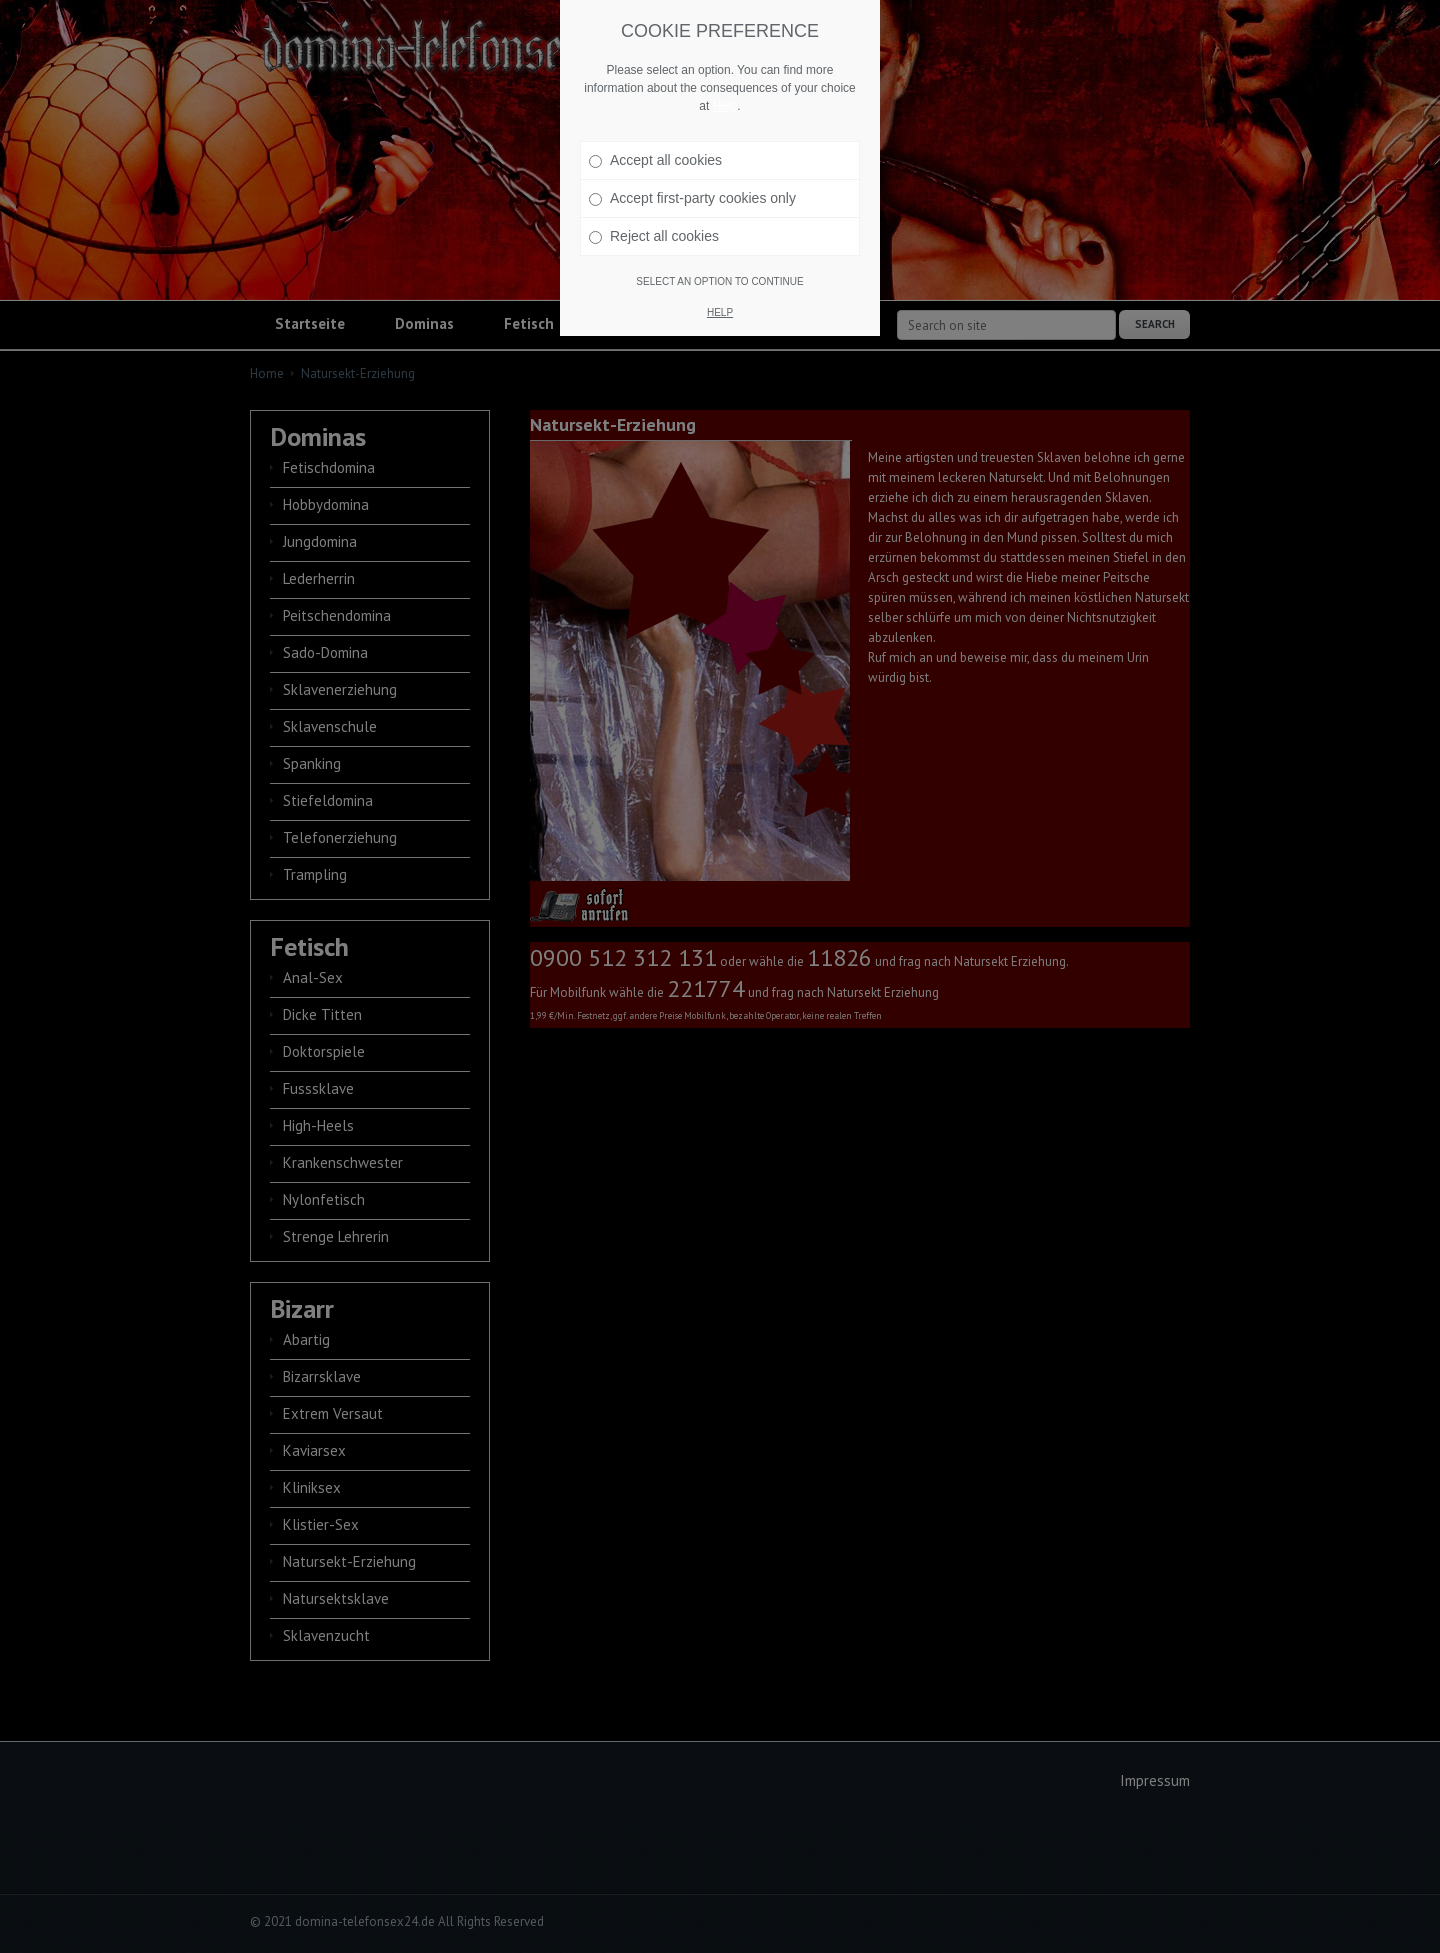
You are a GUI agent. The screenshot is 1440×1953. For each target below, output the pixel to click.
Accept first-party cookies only (692, 198)
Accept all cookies (655, 160)
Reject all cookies (654, 236)
